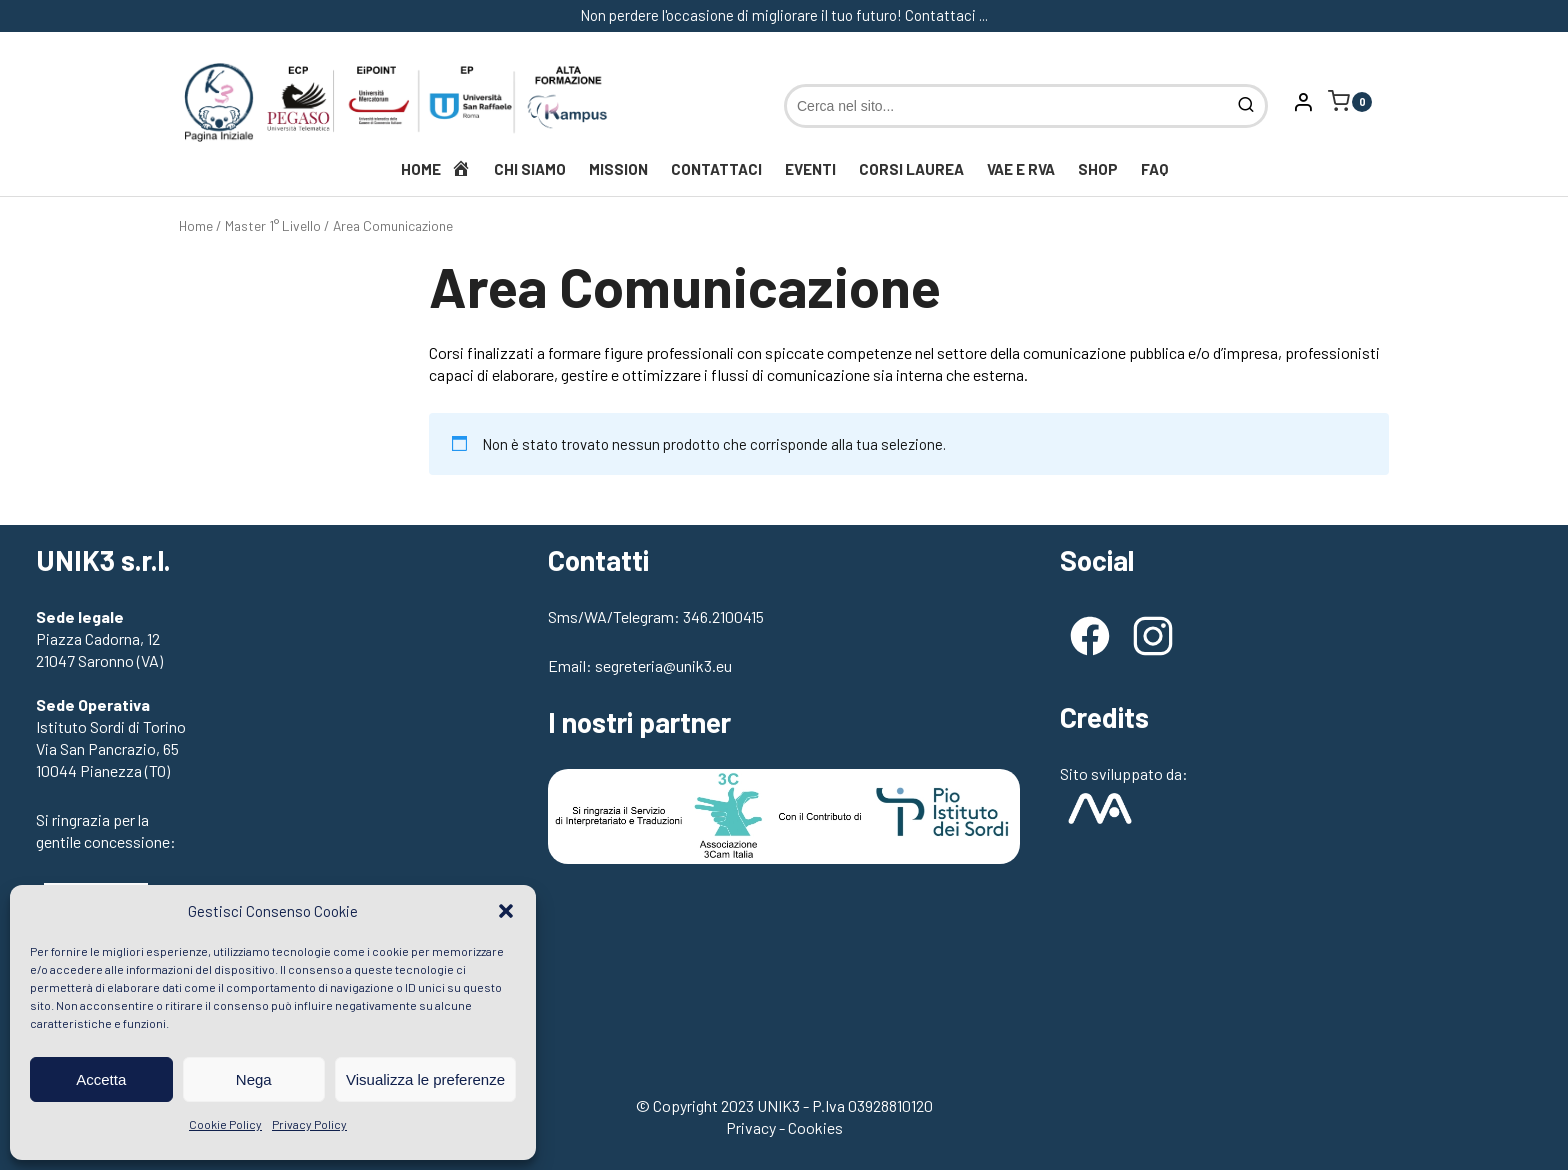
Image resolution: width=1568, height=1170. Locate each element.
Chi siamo (530, 169)
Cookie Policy (225, 1124)
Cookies (815, 1127)
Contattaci (716, 169)
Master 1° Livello (273, 225)
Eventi (810, 169)
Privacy (751, 1127)
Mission (618, 169)
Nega (254, 1079)
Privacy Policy (309, 1124)
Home (196, 225)
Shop (1098, 169)
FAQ (1154, 169)
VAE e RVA (1021, 169)
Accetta (101, 1079)
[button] (506, 911)
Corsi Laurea (911, 169)
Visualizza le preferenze (425, 1079)
